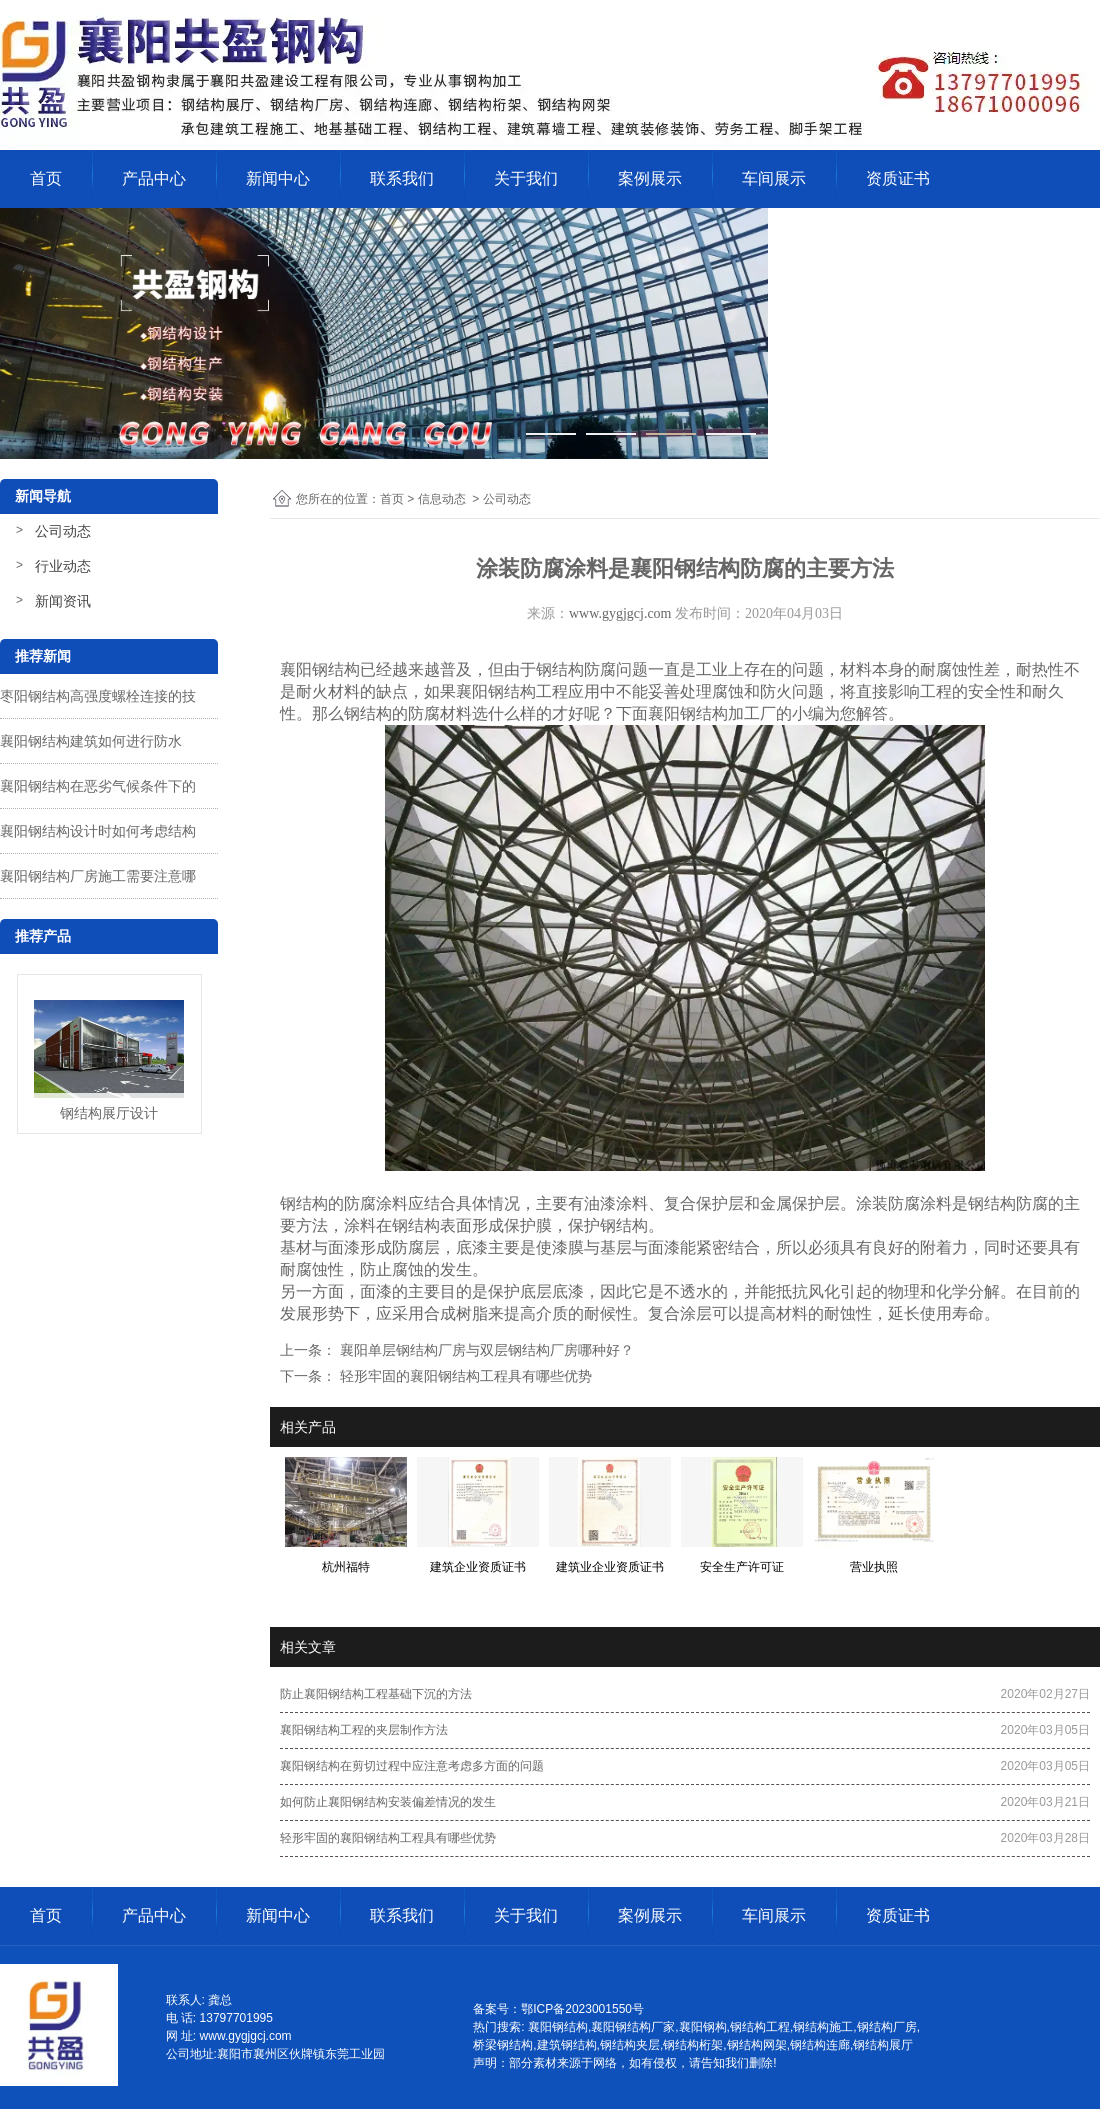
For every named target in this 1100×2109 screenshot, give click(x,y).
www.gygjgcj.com (620, 613)
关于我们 (526, 178)
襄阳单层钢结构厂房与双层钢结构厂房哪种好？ (485, 1350)
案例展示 (650, 178)
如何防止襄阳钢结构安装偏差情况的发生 (388, 1802)
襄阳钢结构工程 (512, 691)
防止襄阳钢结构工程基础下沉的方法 (376, 1694)
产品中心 (154, 178)
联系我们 (402, 178)
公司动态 (63, 531)
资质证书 (898, 178)
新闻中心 (278, 178)
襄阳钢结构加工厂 (712, 713)
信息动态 (442, 499)
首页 (46, 178)
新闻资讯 (63, 601)
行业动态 (63, 566)
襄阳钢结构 (320, 669)
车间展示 (774, 178)
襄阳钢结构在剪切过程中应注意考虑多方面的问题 (412, 1766)
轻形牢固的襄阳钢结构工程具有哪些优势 (464, 1376)
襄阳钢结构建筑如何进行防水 (91, 741)
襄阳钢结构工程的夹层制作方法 (364, 1730)
